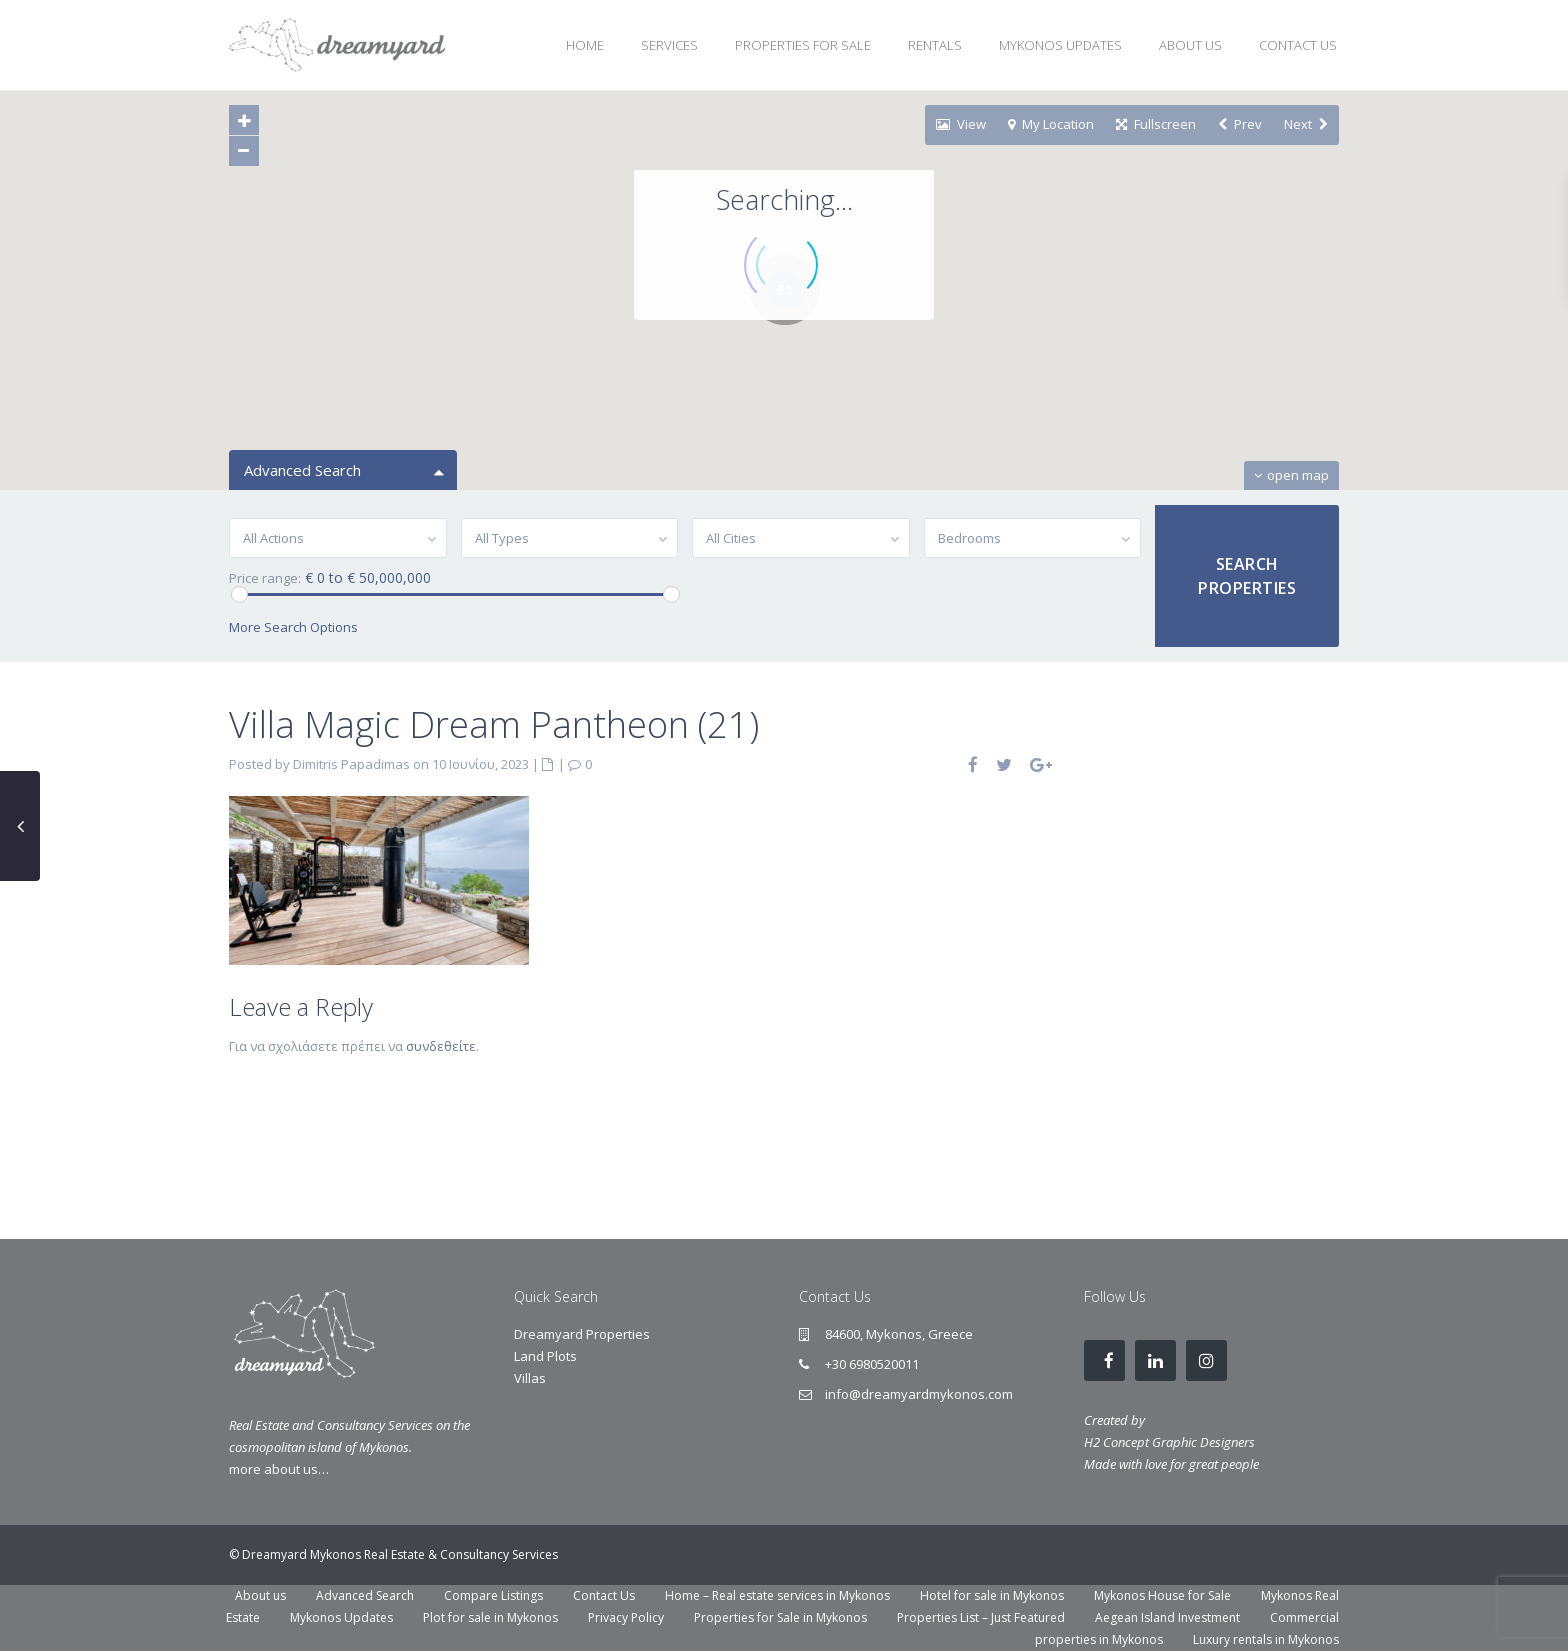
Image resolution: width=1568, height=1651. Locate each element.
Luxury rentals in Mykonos (1266, 1639)
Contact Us (604, 1595)
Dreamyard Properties (582, 1334)
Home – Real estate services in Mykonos (777, 1595)
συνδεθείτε (441, 1046)
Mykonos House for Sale (1162, 1595)
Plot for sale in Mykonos (490, 1617)
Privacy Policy (626, 1617)
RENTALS (935, 45)
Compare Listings (493, 1595)
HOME (585, 45)
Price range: (265, 578)
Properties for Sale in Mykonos (780, 1617)
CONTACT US (1298, 45)
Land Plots (545, 1356)
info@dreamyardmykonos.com (919, 1394)
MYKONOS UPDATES (1060, 45)
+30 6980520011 (872, 1364)
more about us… (279, 1469)
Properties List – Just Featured (981, 1617)
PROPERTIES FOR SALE (803, 45)
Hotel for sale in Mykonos (992, 1595)
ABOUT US (1190, 45)
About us (260, 1595)
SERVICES (669, 45)
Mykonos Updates (341, 1617)
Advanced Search (365, 1595)
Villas (530, 1378)
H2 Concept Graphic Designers (1169, 1442)
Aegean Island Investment (1167, 1617)
